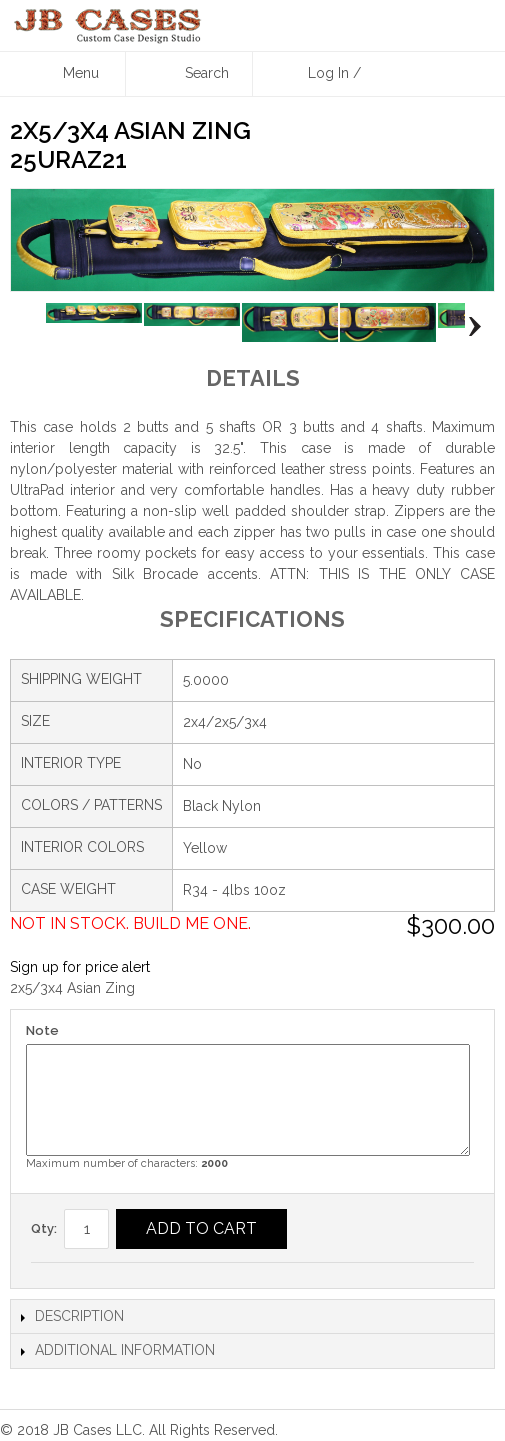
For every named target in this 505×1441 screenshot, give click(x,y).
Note (42, 1030)
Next (469, 327)
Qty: (44, 1228)
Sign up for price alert (80, 967)
